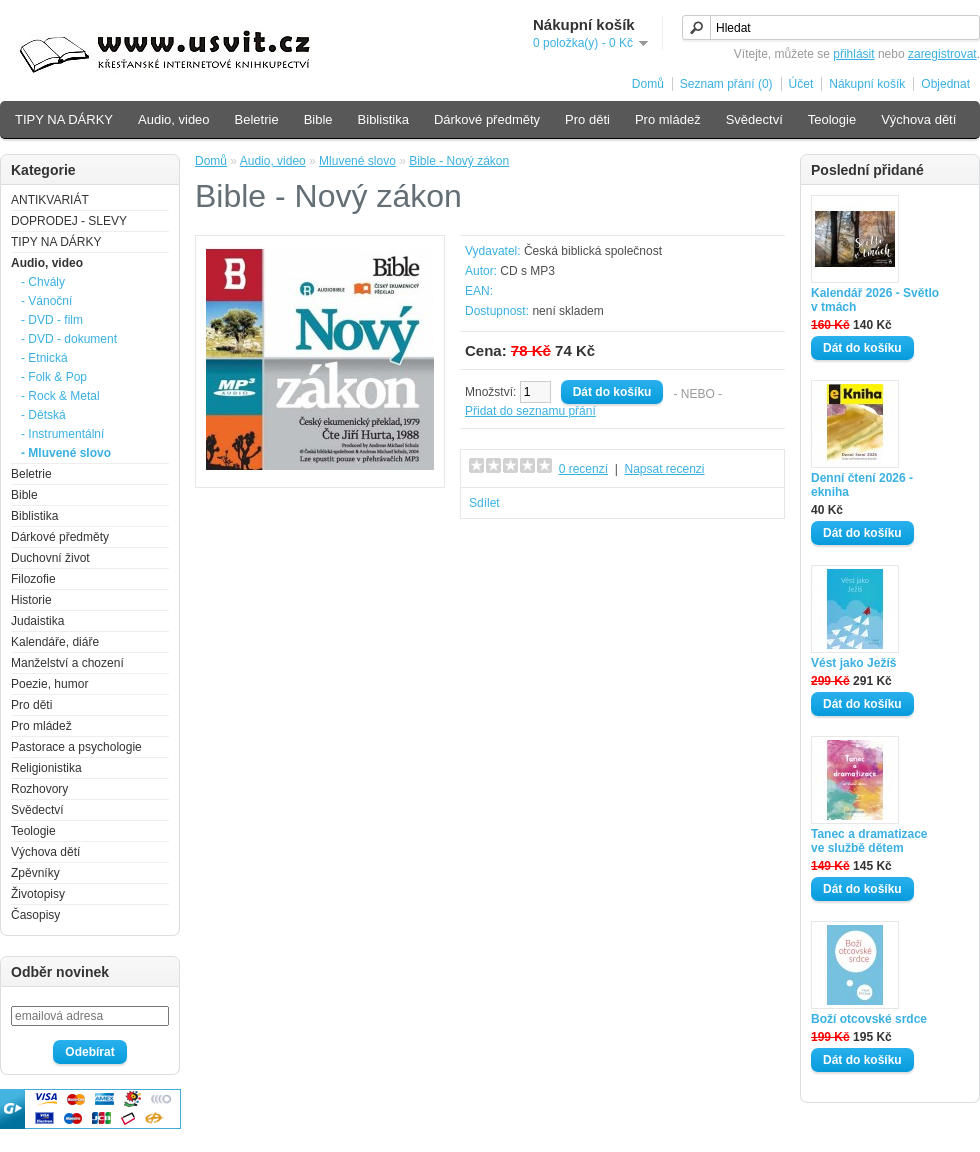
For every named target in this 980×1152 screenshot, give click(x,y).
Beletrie (257, 119)
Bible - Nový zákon (459, 161)
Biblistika (383, 119)
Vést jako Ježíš (853, 663)
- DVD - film (52, 320)
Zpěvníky (35, 873)
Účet (801, 84)
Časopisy (35, 915)
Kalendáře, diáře (55, 642)
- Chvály (43, 282)
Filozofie (33, 579)
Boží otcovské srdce (869, 1019)
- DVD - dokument (69, 339)
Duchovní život (50, 558)
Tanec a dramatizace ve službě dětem (869, 841)
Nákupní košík (867, 84)
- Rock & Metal (60, 396)
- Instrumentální (62, 434)
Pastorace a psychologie (76, 747)
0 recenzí (583, 469)
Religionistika (46, 768)
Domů (648, 84)
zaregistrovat (942, 54)
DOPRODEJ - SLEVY (69, 221)
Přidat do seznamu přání (530, 411)
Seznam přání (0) (726, 84)
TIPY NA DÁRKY (64, 119)
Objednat (945, 84)
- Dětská (43, 415)
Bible (318, 119)
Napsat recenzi (664, 469)
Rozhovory (39, 789)
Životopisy (38, 894)
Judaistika (37, 621)
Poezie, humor (49, 684)
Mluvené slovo (357, 161)
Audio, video (174, 119)
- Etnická (44, 358)
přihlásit (853, 54)
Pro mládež (668, 119)
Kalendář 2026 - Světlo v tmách (875, 300)
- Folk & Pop (54, 377)
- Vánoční (46, 301)
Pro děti (587, 119)
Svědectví (754, 119)
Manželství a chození (67, 663)
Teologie (832, 119)
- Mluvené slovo (66, 453)
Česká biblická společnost (593, 251)
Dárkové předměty (487, 119)
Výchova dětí (918, 119)
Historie (31, 600)
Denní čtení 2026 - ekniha (862, 485)
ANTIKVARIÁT (50, 200)
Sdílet (484, 503)
